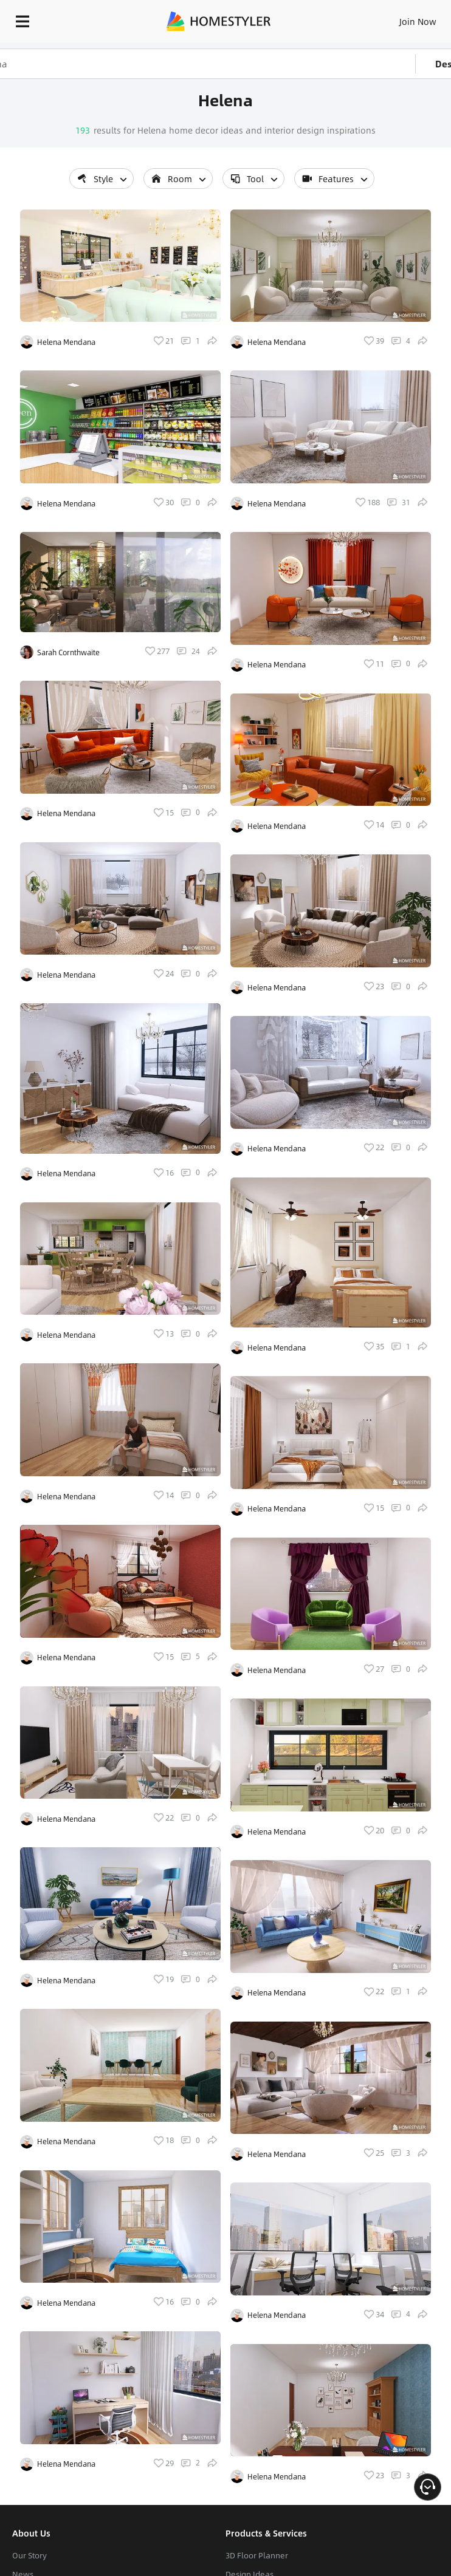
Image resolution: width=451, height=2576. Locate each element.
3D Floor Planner (257, 2555)
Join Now (417, 21)
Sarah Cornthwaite (68, 652)
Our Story (29, 2555)
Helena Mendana (66, 341)
